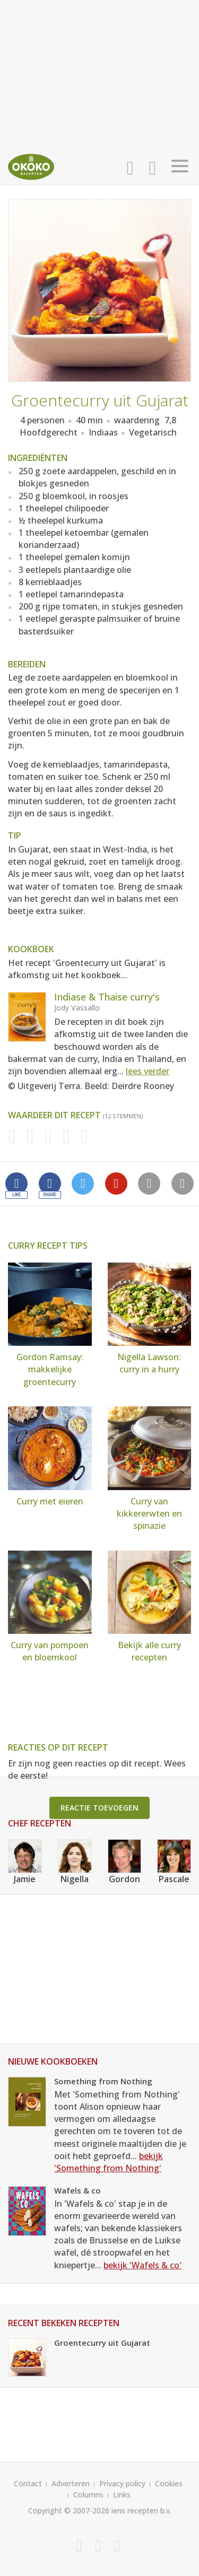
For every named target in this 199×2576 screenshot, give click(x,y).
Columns (88, 2495)
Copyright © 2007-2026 (68, 2510)
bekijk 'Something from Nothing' (108, 2162)
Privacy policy (122, 2483)
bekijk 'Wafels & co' (142, 2265)
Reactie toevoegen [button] (99, 1808)
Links (122, 2495)
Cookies (169, 2483)
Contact (28, 2483)
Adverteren (70, 2483)
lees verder (147, 1071)
